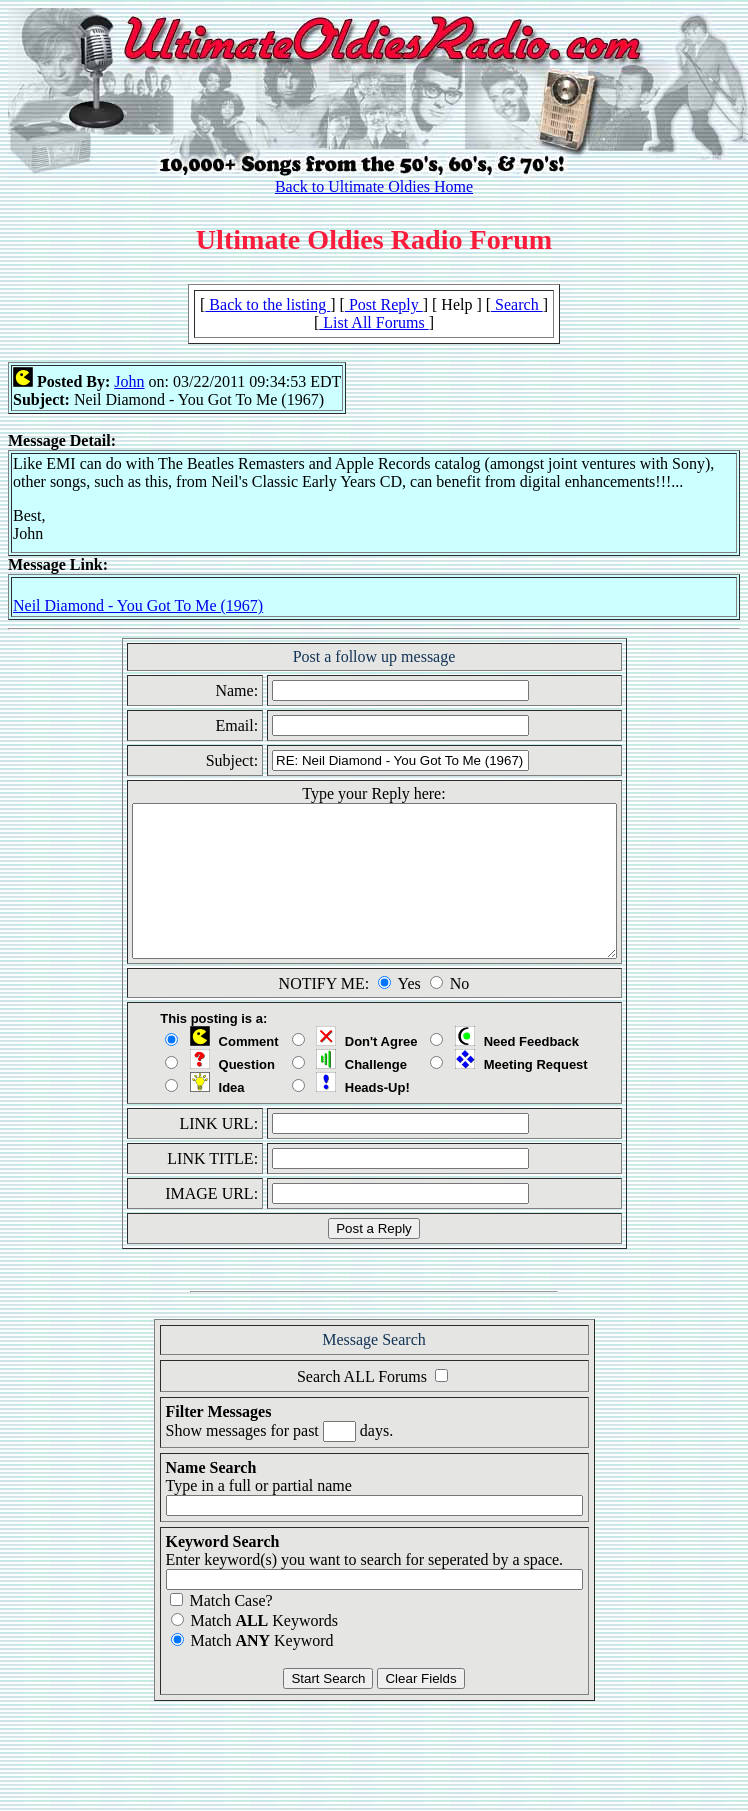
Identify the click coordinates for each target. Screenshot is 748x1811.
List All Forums (373, 322)
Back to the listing (267, 304)
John (129, 381)
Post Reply (384, 304)
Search (517, 304)
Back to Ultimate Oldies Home (374, 186)
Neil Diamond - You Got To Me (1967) (138, 605)
